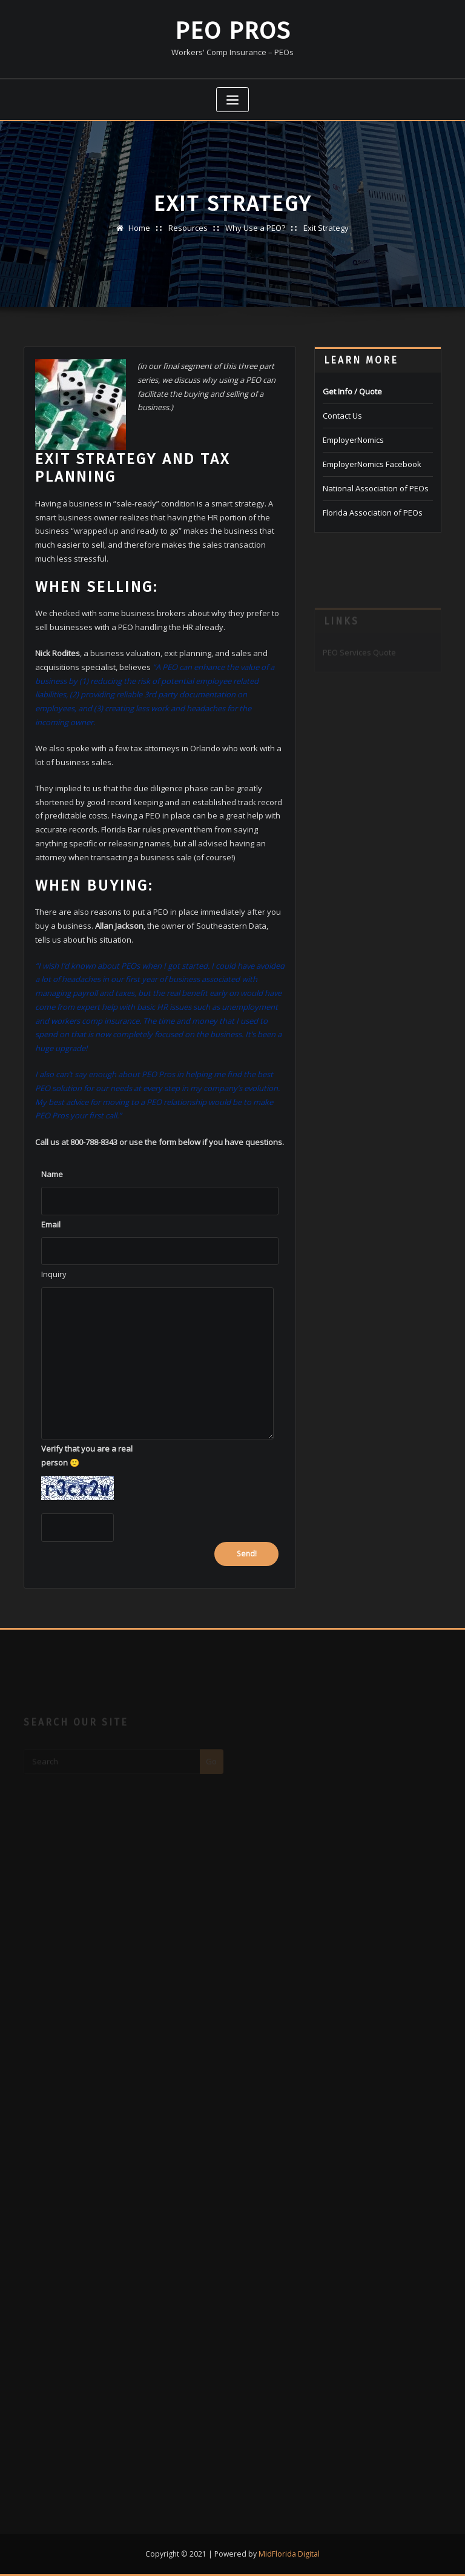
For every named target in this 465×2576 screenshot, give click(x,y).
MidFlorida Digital (289, 2554)
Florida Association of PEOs (373, 512)
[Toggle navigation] (232, 99)
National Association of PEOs (376, 488)
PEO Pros (233, 31)
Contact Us (342, 415)
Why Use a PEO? (255, 227)
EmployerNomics (353, 439)
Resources (188, 227)
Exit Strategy (326, 227)
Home (139, 227)
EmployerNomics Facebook (372, 464)
